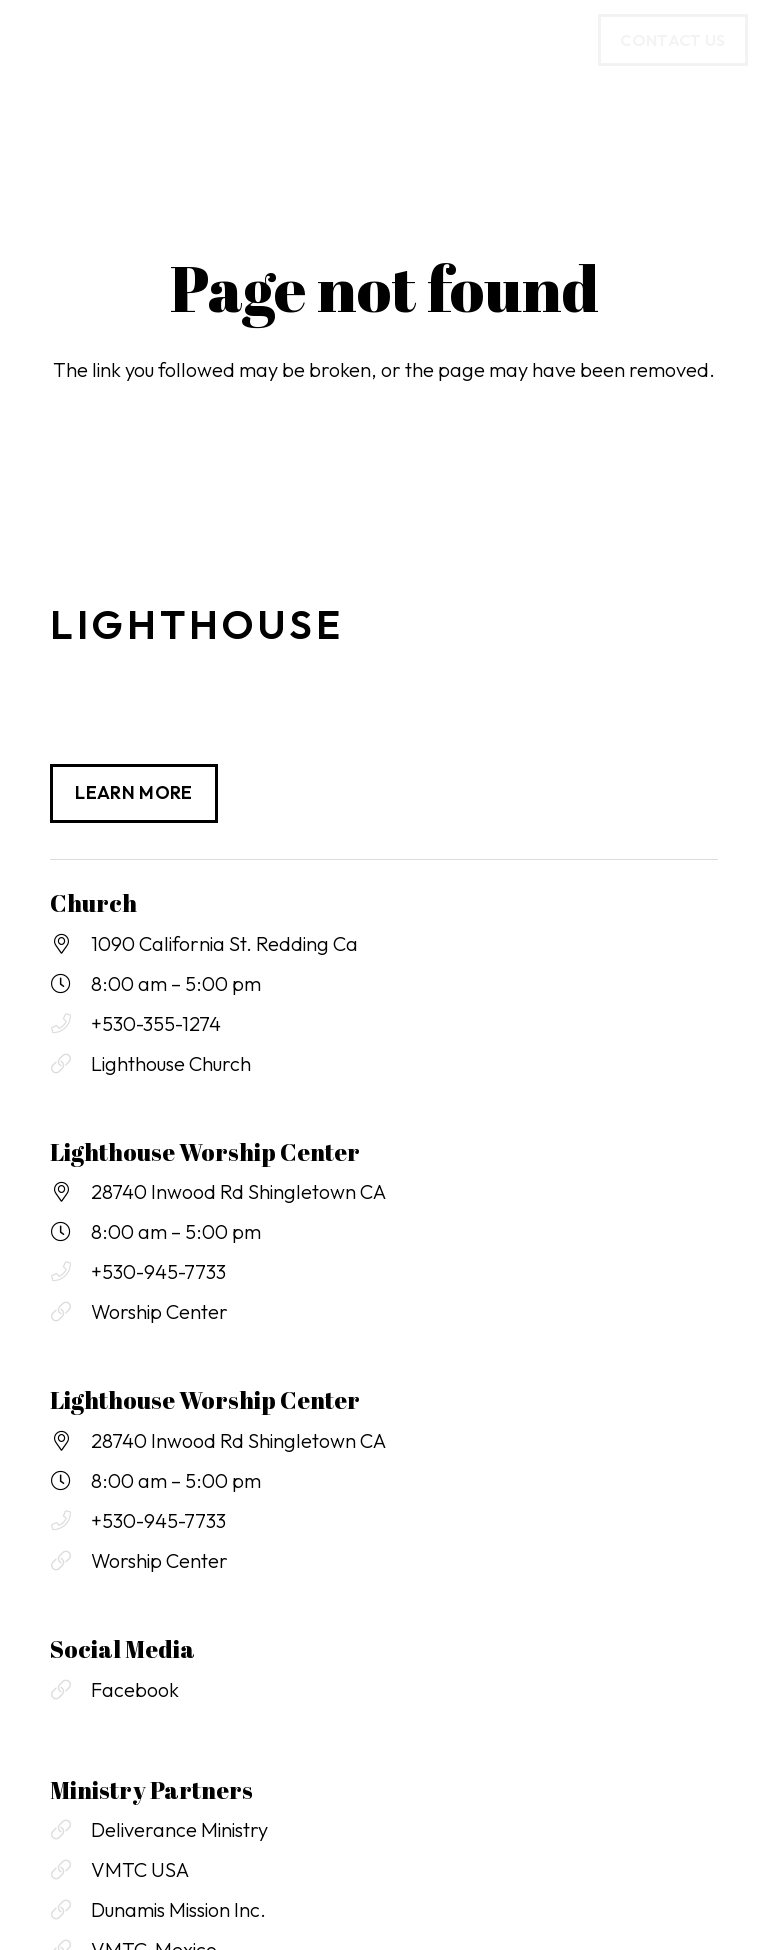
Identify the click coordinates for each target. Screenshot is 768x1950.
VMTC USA (140, 1869)
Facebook (135, 1689)
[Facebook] (70, 1690)
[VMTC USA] (70, 1870)
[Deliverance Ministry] (70, 1830)
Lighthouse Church (171, 1063)
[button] (34, 40)
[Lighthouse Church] (70, 1064)
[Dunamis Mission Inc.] (70, 1910)
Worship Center (159, 1311)
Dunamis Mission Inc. (178, 1909)
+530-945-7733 (158, 1271)
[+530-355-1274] (70, 1024)
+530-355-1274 (156, 1023)
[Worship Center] (70, 1312)
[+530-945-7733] (70, 1272)
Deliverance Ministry (179, 1829)
